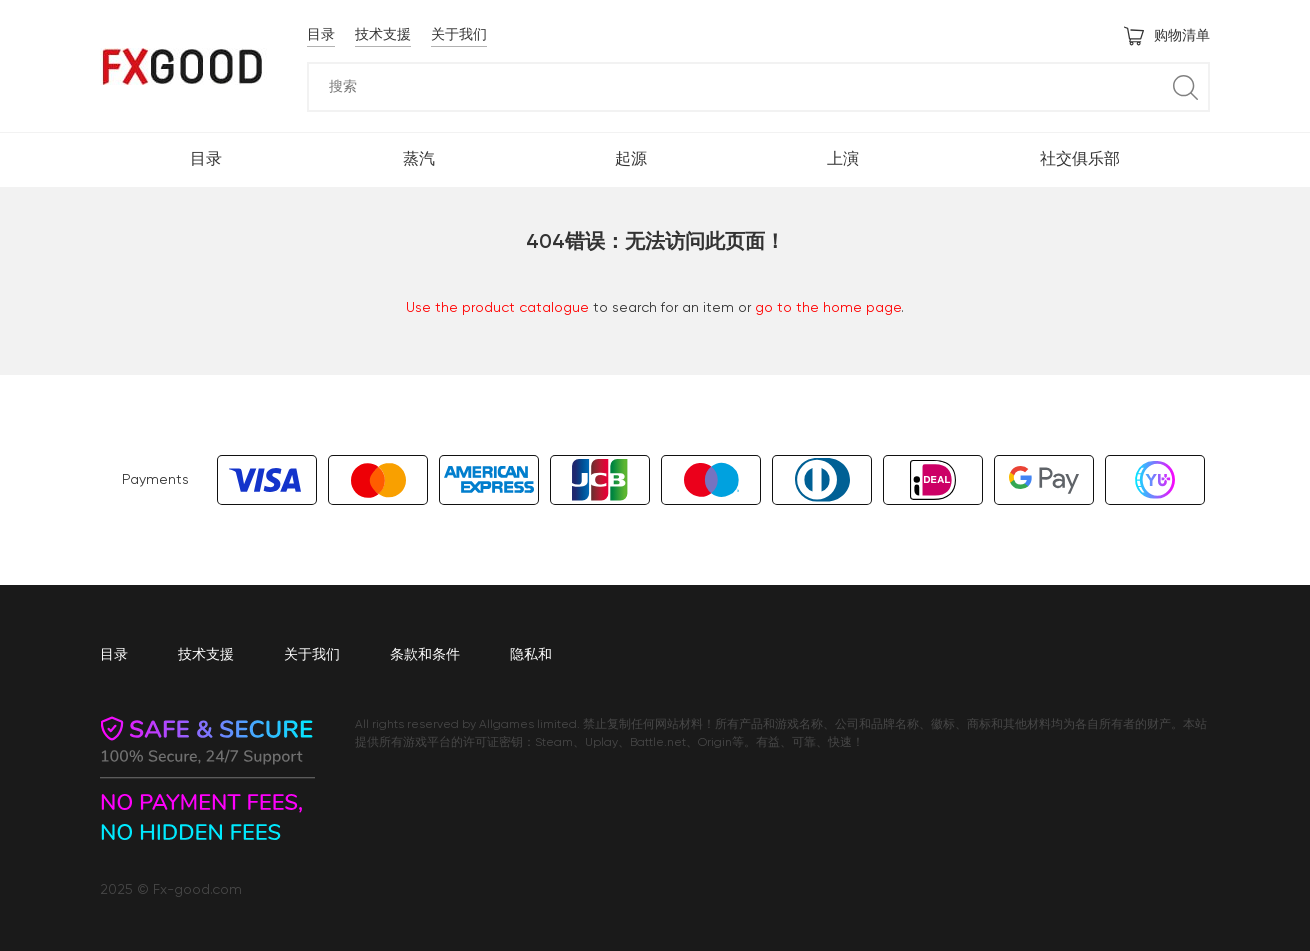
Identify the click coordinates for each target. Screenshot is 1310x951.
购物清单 (1167, 36)
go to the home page (828, 308)
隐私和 (531, 655)
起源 (631, 160)
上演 (843, 160)
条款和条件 (425, 655)
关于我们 (459, 35)
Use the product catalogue (497, 308)
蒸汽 (419, 160)
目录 (321, 35)
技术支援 (383, 35)
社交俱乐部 (1080, 160)
